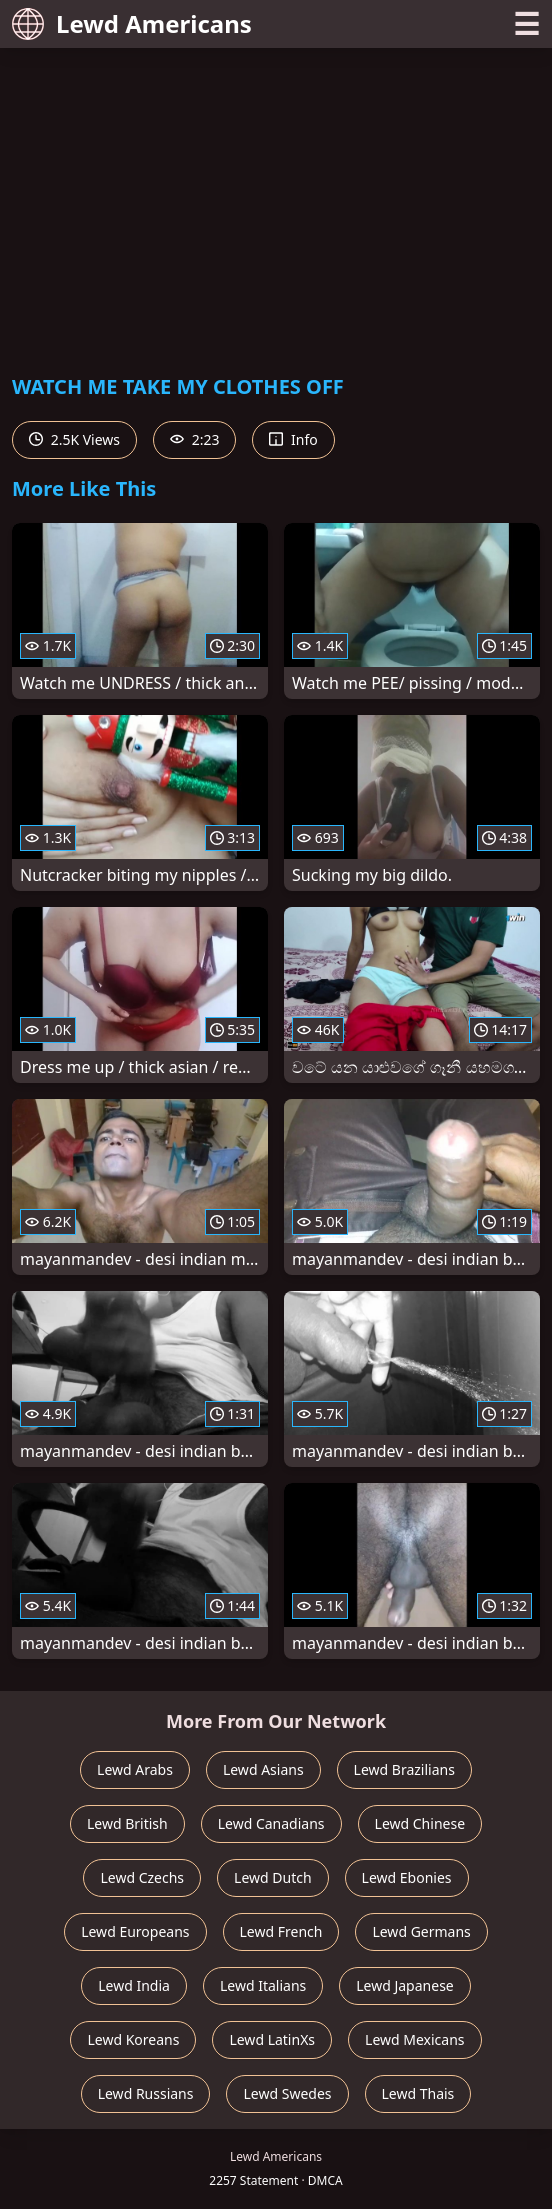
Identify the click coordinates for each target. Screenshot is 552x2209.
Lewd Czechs (142, 1877)
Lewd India (134, 1985)
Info (293, 439)
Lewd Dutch (273, 1877)
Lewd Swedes (287, 2093)
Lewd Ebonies (407, 1877)
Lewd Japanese (405, 1985)
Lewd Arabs (135, 1769)
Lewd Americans (132, 23)
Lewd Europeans (135, 1931)
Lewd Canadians (271, 1823)
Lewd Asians (263, 1769)
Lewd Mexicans (414, 2039)
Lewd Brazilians (404, 1769)
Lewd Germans (421, 1931)
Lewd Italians (263, 1985)
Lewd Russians (146, 2093)
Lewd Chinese (420, 1823)
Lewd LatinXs (272, 2039)
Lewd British (127, 1823)
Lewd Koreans (133, 2039)
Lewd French (281, 1931)
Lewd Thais (418, 2093)
